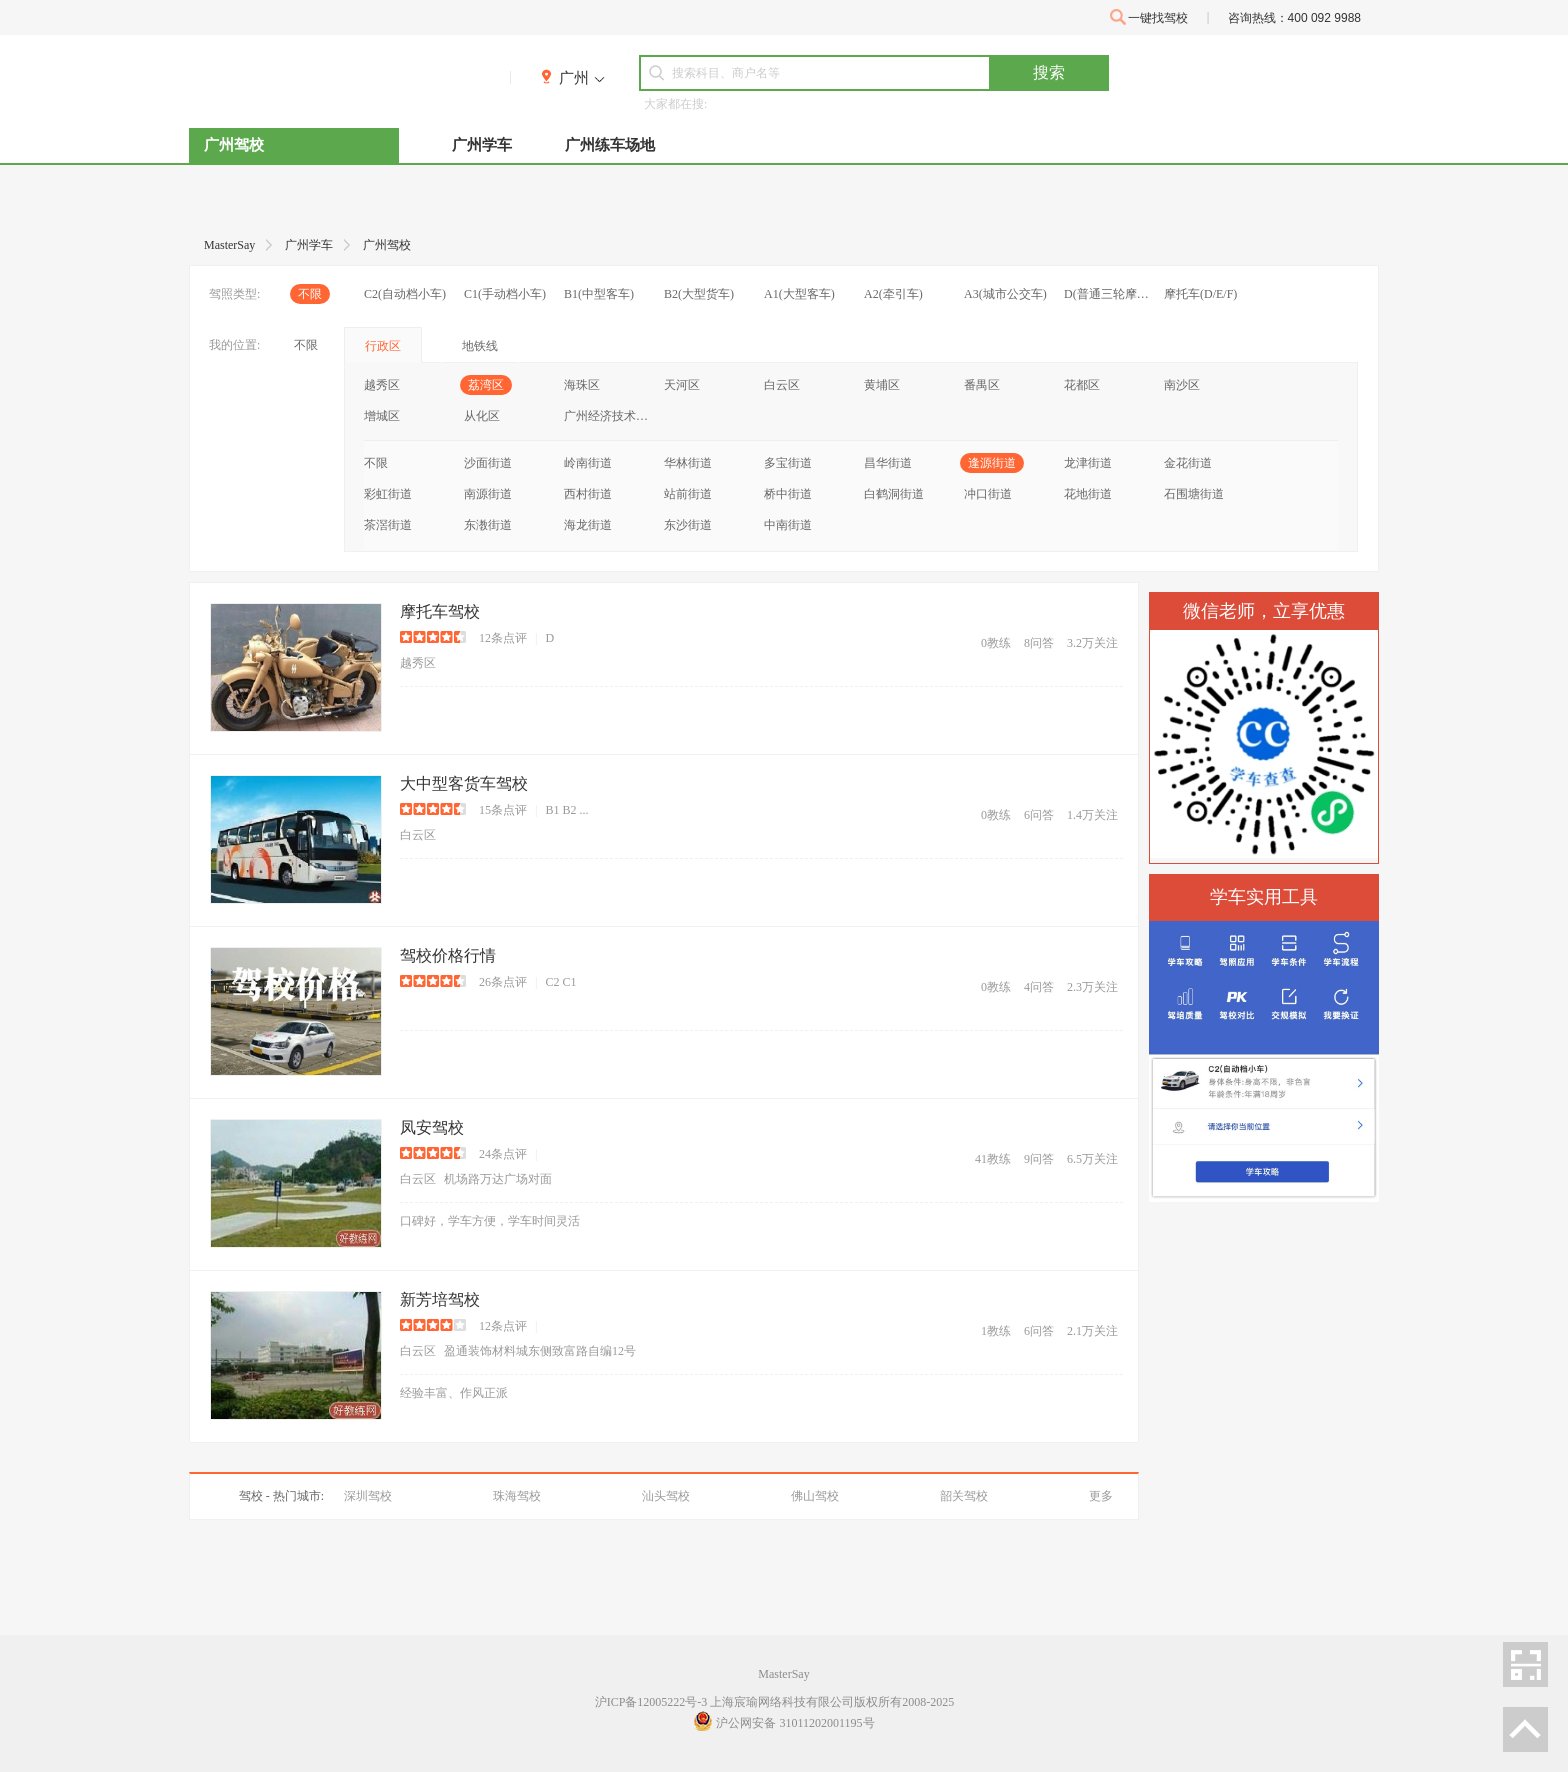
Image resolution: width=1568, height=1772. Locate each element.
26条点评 (503, 982)
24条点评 (503, 1154)
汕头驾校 (666, 1496)
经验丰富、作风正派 (454, 1393)
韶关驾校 (964, 1496)
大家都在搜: (675, 104)
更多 (1101, 1496)
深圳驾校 (368, 1496)
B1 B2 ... (566, 810)
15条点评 (503, 810)
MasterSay (783, 1674)
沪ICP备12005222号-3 (651, 1702)
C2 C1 (560, 982)
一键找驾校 (1149, 17)
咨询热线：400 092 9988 (1294, 18)
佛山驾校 (815, 1496)
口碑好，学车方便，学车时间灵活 (490, 1221)
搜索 (1049, 72)
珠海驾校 (517, 1496)
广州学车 (482, 145)
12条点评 (503, 638)
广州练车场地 (610, 145)
